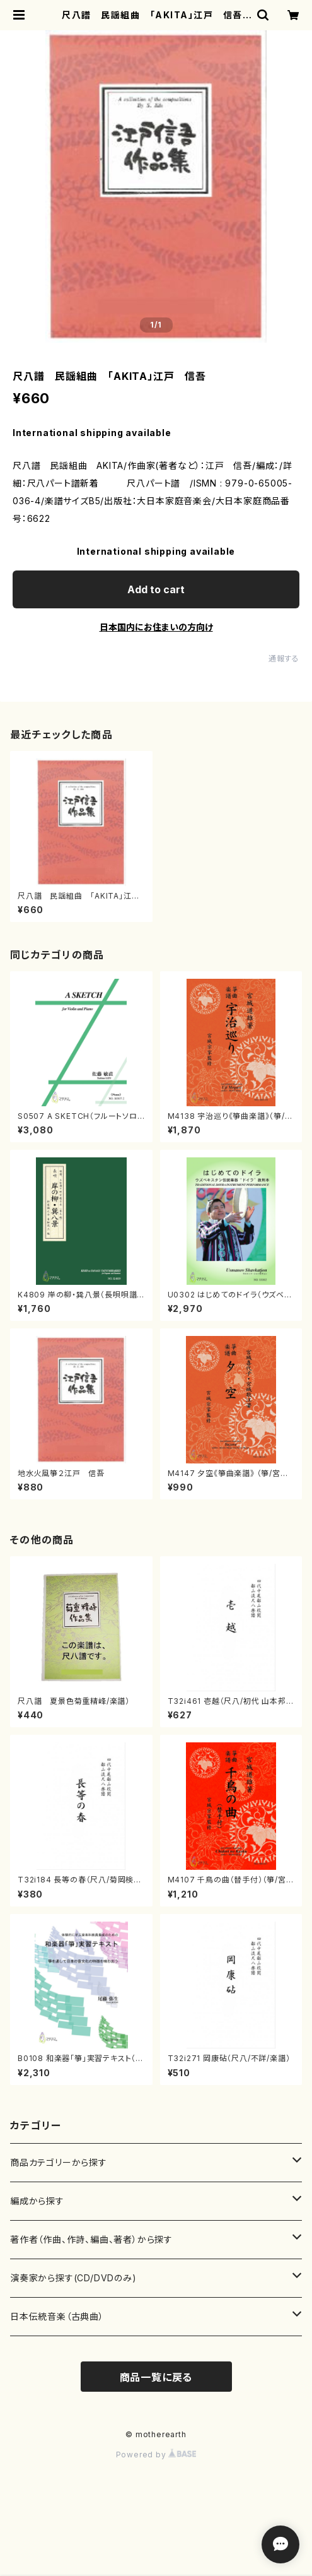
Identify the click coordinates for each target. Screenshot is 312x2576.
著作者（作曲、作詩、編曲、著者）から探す (91, 2239)
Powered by (156, 2454)
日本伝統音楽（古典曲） (57, 2316)
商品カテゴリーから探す (58, 2162)
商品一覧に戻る (156, 2377)
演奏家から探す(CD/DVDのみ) (73, 2277)
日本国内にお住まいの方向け (156, 627)
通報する (284, 658)
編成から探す (37, 2200)
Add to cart (156, 589)
